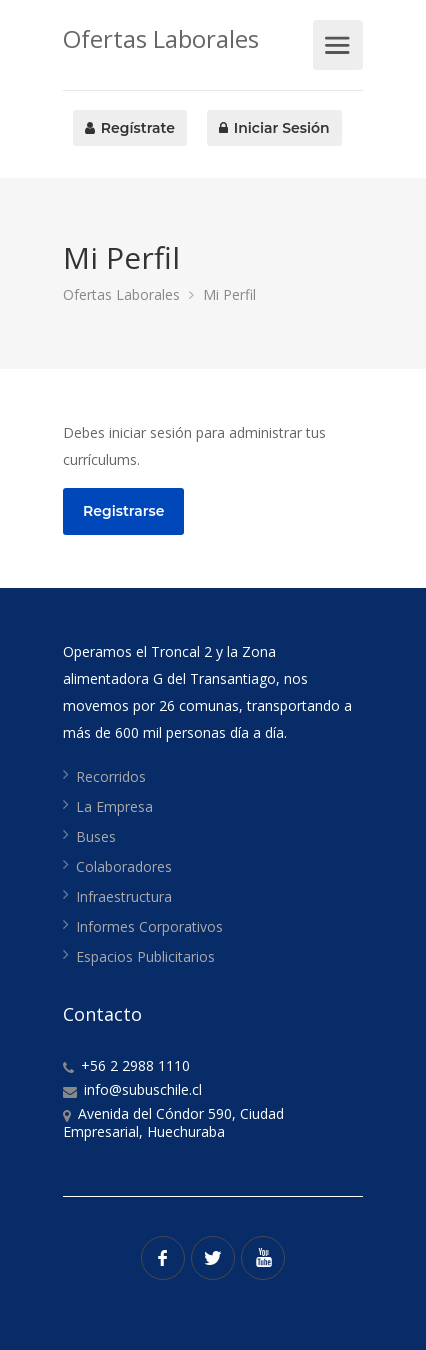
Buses (96, 836)
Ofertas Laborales (161, 38)
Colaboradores (124, 866)
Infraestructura (124, 896)
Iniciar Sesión (274, 128)
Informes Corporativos (149, 926)
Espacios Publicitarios (145, 956)
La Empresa (114, 806)
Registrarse (123, 511)
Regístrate (130, 128)
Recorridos (111, 776)
